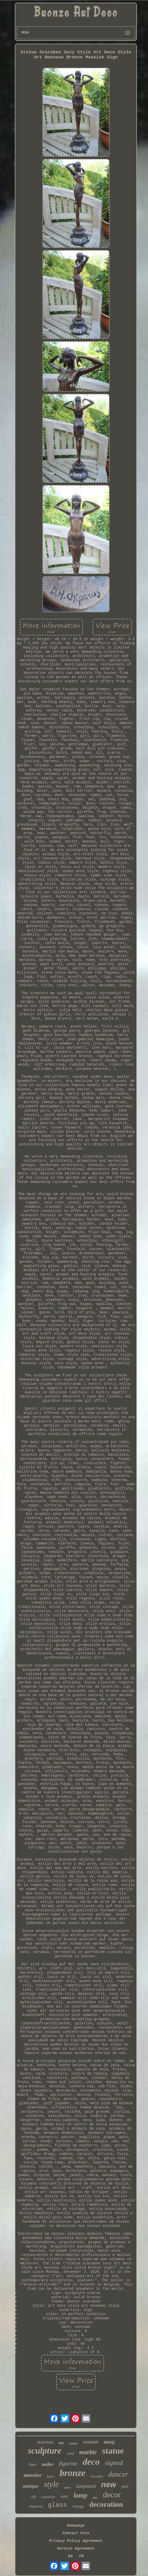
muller (47, 2464)
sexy (109, 2442)
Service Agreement (76, 2548)
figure (50, 2476)
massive (33, 2475)
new (108, 2484)
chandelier (48, 2497)
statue (113, 2450)
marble (88, 2452)
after (95, 2497)
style (51, 2484)
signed (114, 2463)
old (33, 2497)
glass (57, 2505)
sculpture (45, 2450)
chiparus (36, 2506)
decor (112, 2494)
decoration (106, 2504)
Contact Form (75, 2533)
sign (61, 2443)
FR (81, 2556)
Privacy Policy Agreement (76, 2541)
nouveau (45, 2442)
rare (64, 2496)
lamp (80, 2495)
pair (125, 2486)
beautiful (97, 2476)
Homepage (76, 2525)
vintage (78, 2506)
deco (91, 2462)
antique (30, 2486)
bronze (72, 2473)
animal (73, 2443)
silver (67, 2487)
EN (70, 2556)
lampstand (86, 2486)
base (32, 2464)
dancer (118, 2474)
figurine (68, 2463)
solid (70, 2453)
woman (90, 2442)
